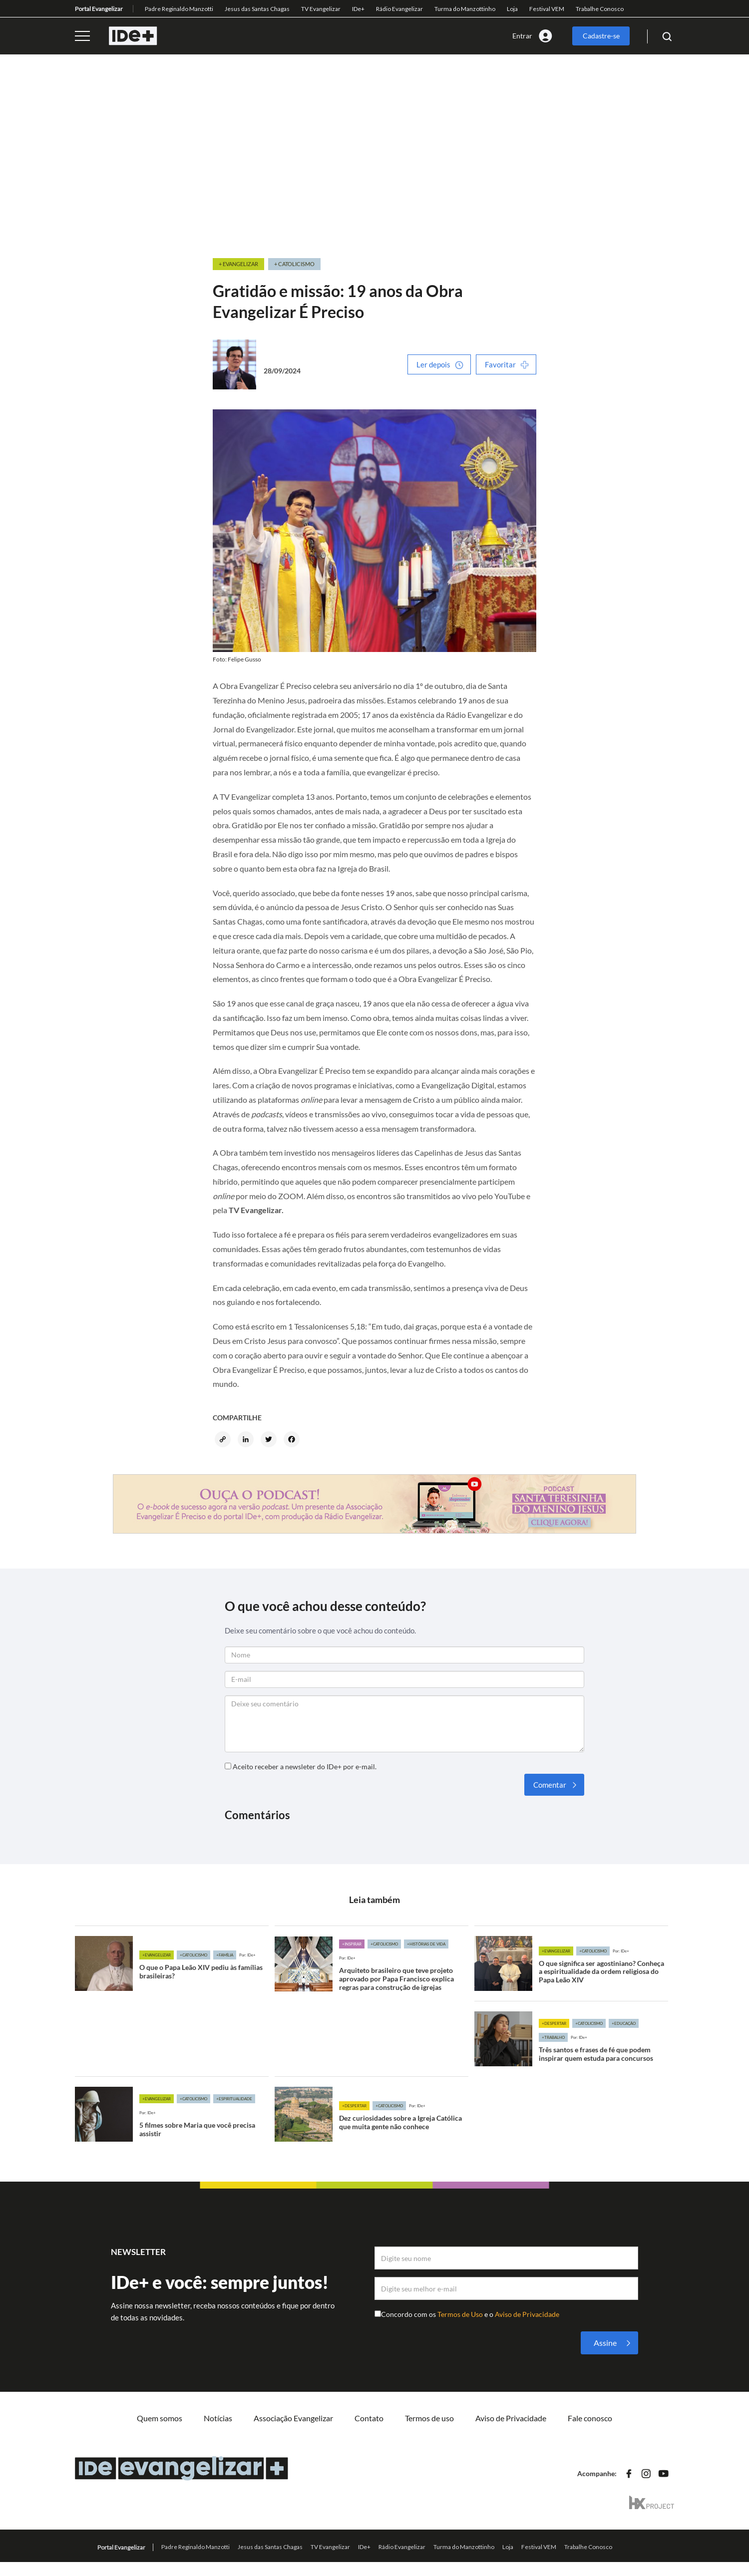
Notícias (218, 2418)
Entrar (522, 35)
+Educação (624, 2023)
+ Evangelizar (238, 264)
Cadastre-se (601, 35)
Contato (369, 2418)
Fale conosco (590, 2418)
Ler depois (433, 364)
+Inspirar (352, 1943)
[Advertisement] (374, 157)
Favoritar (500, 364)
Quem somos (159, 2418)
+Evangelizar (156, 1954)
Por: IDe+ (247, 1954)
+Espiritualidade (234, 2098)
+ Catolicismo (294, 264)
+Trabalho (553, 2037)
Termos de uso (429, 2418)
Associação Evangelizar (293, 2418)
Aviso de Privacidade (527, 2314)
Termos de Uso (460, 2314)
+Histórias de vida (426, 1943)
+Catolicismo (193, 1954)
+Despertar (554, 2023)
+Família (224, 1954)
